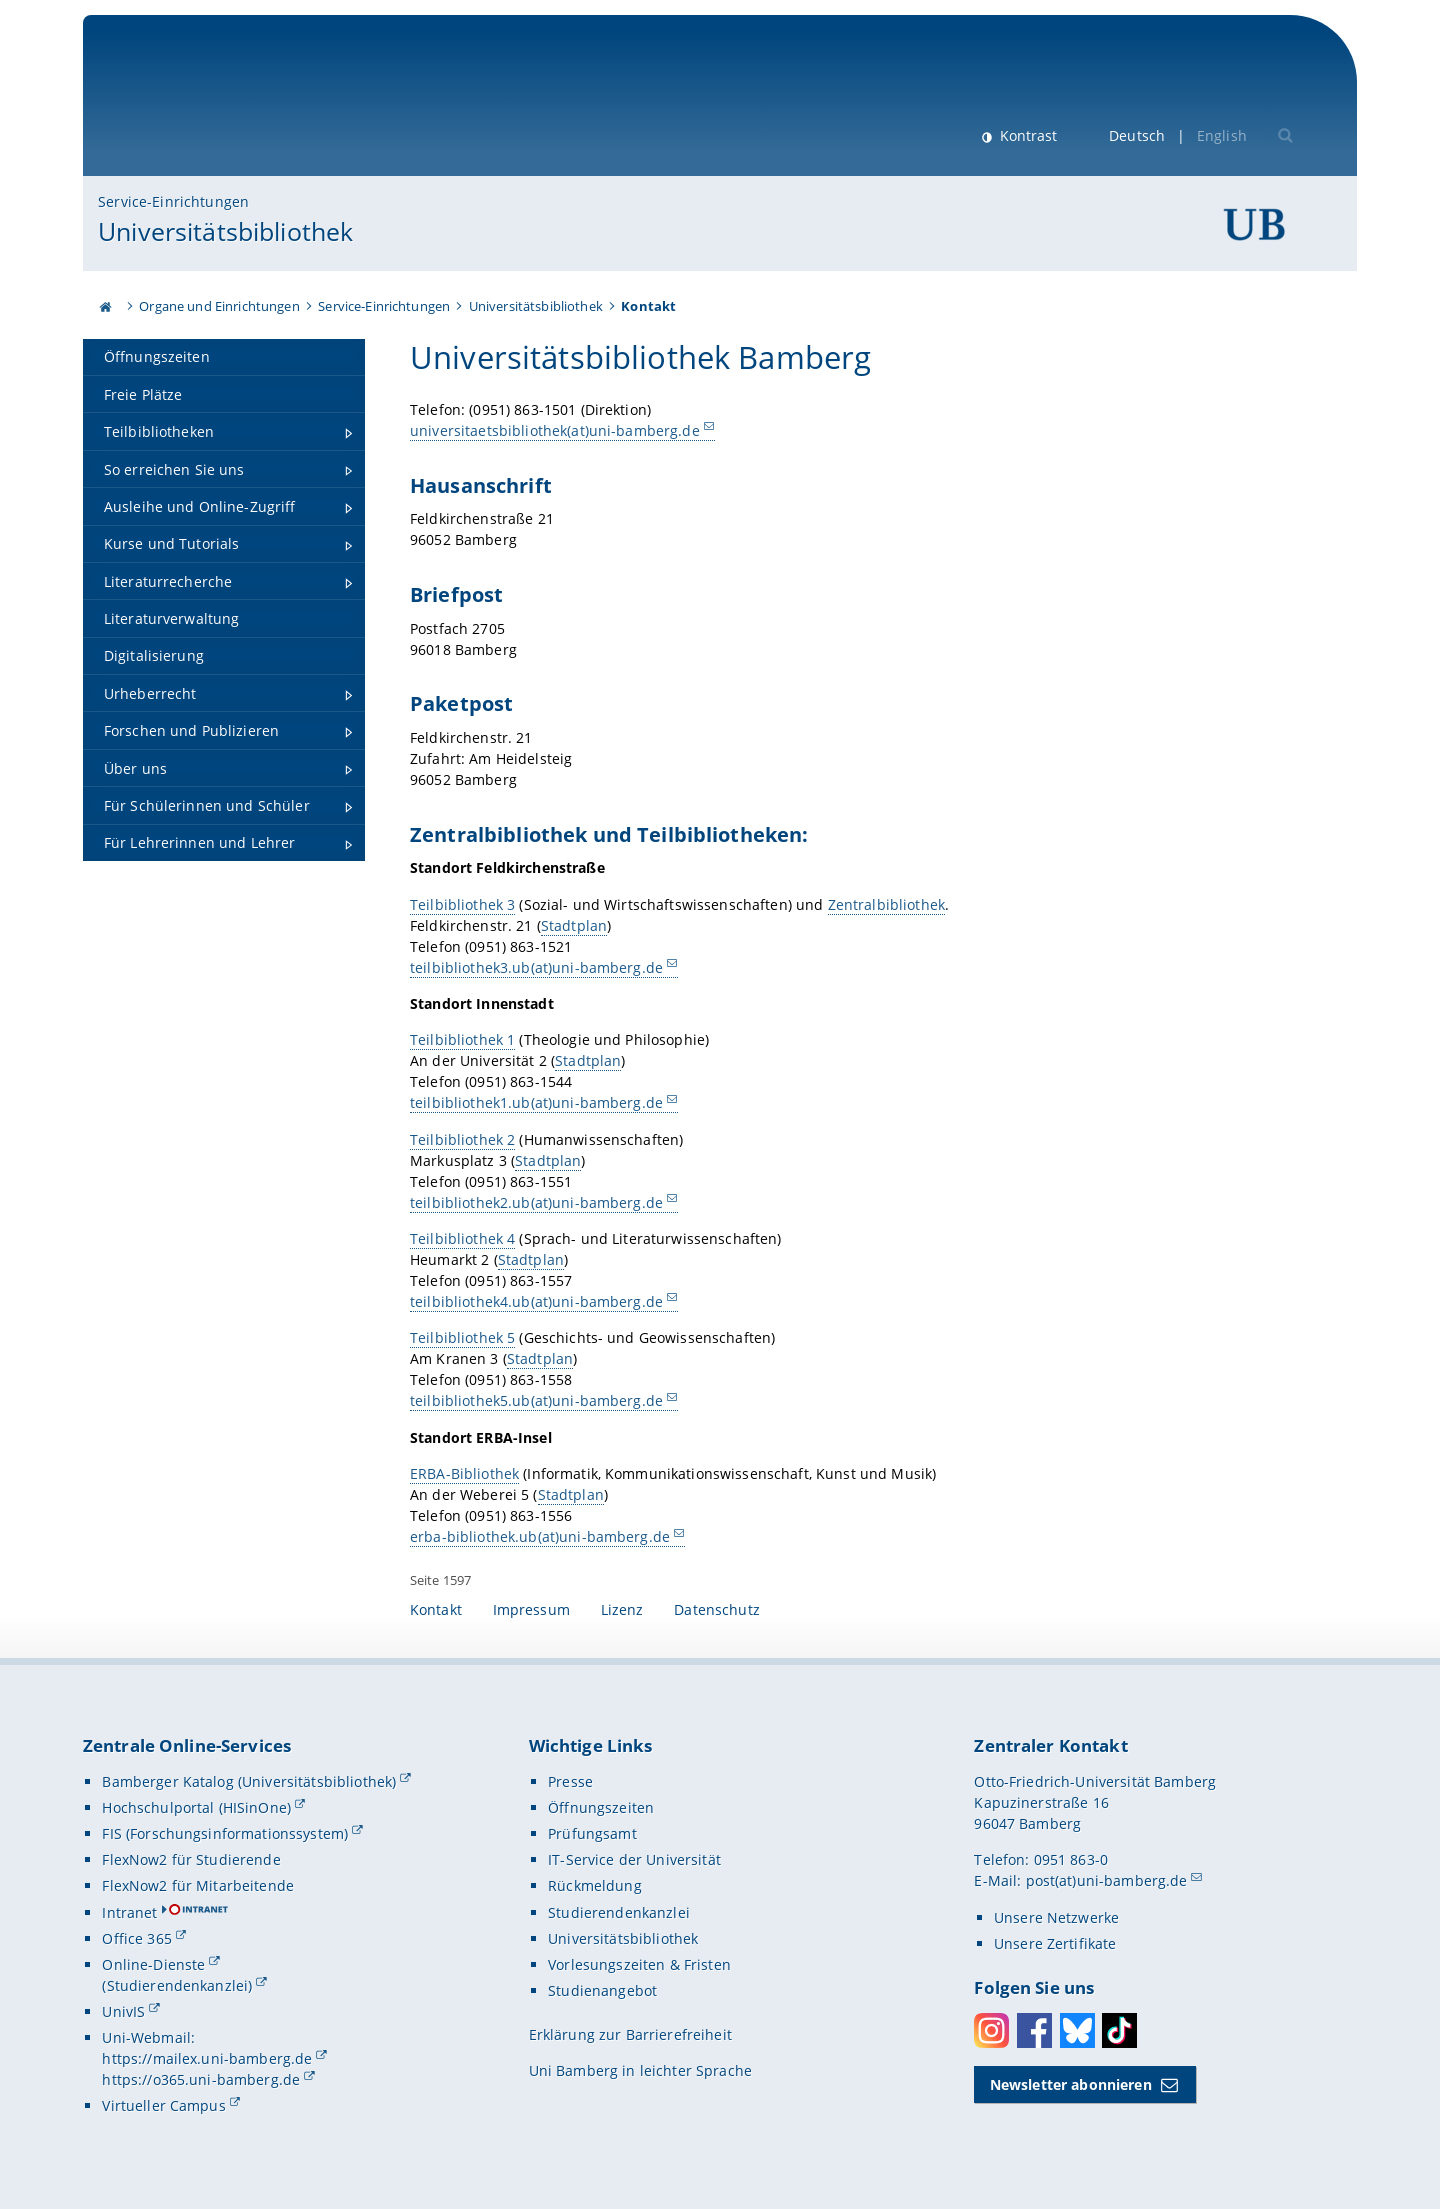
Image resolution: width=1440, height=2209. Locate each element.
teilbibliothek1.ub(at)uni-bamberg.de (536, 1102)
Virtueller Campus (163, 2105)
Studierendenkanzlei (619, 1912)
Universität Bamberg (263, 105)
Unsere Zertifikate (1055, 1943)
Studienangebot (602, 1990)
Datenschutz (717, 1609)
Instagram (991, 2030)
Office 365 (136, 1938)
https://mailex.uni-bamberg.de (207, 2058)
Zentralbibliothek (885, 903)
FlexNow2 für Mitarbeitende (198, 1885)
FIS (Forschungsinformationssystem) (225, 1833)
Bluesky (1077, 2030)
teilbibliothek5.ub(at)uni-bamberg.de (536, 1400)
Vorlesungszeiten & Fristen (639, 1964)
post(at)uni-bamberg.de (1107, 1880)
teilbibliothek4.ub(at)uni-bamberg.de (536, 1301)
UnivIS (123, 2011)
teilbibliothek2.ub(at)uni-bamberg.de (536, 1201)
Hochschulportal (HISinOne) (196, 1807)
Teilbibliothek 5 (462, 1337)
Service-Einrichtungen (173, 201)
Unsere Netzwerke (1056, 1917)
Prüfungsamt (592, 1833)
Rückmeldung (595, 1885)
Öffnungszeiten (601, 1807)
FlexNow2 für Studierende (191, 1859)
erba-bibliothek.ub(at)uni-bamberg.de (540, 1536)
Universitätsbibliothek (225, 231)
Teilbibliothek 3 (462, 903)
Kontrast (1026, 135)
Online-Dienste (153, 1964)
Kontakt (436, 1609)
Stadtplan (574, 924)
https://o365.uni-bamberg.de (201, 2079)
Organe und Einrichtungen (219, 306)
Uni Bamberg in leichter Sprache (640, 2070)
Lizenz (622, 1609)
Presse (570, 1781)
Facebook (1034, 2030)
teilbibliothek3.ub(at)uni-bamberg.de (536, 966)
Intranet (129, 1912)
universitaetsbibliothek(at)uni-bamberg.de (555, 430)
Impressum (531, 1609)
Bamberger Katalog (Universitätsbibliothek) (249, 1781)
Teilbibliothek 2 (462, 1138)
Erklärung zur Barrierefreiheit (630, 2034)
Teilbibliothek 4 (462, 1238)
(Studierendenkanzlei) (177, 1985)
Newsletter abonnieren (1071, 2084)
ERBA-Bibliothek (464, 1473)
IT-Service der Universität (634, 1859)
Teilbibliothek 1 (462, 1039)
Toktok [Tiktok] (1119, 2030)
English (1222, 135)
